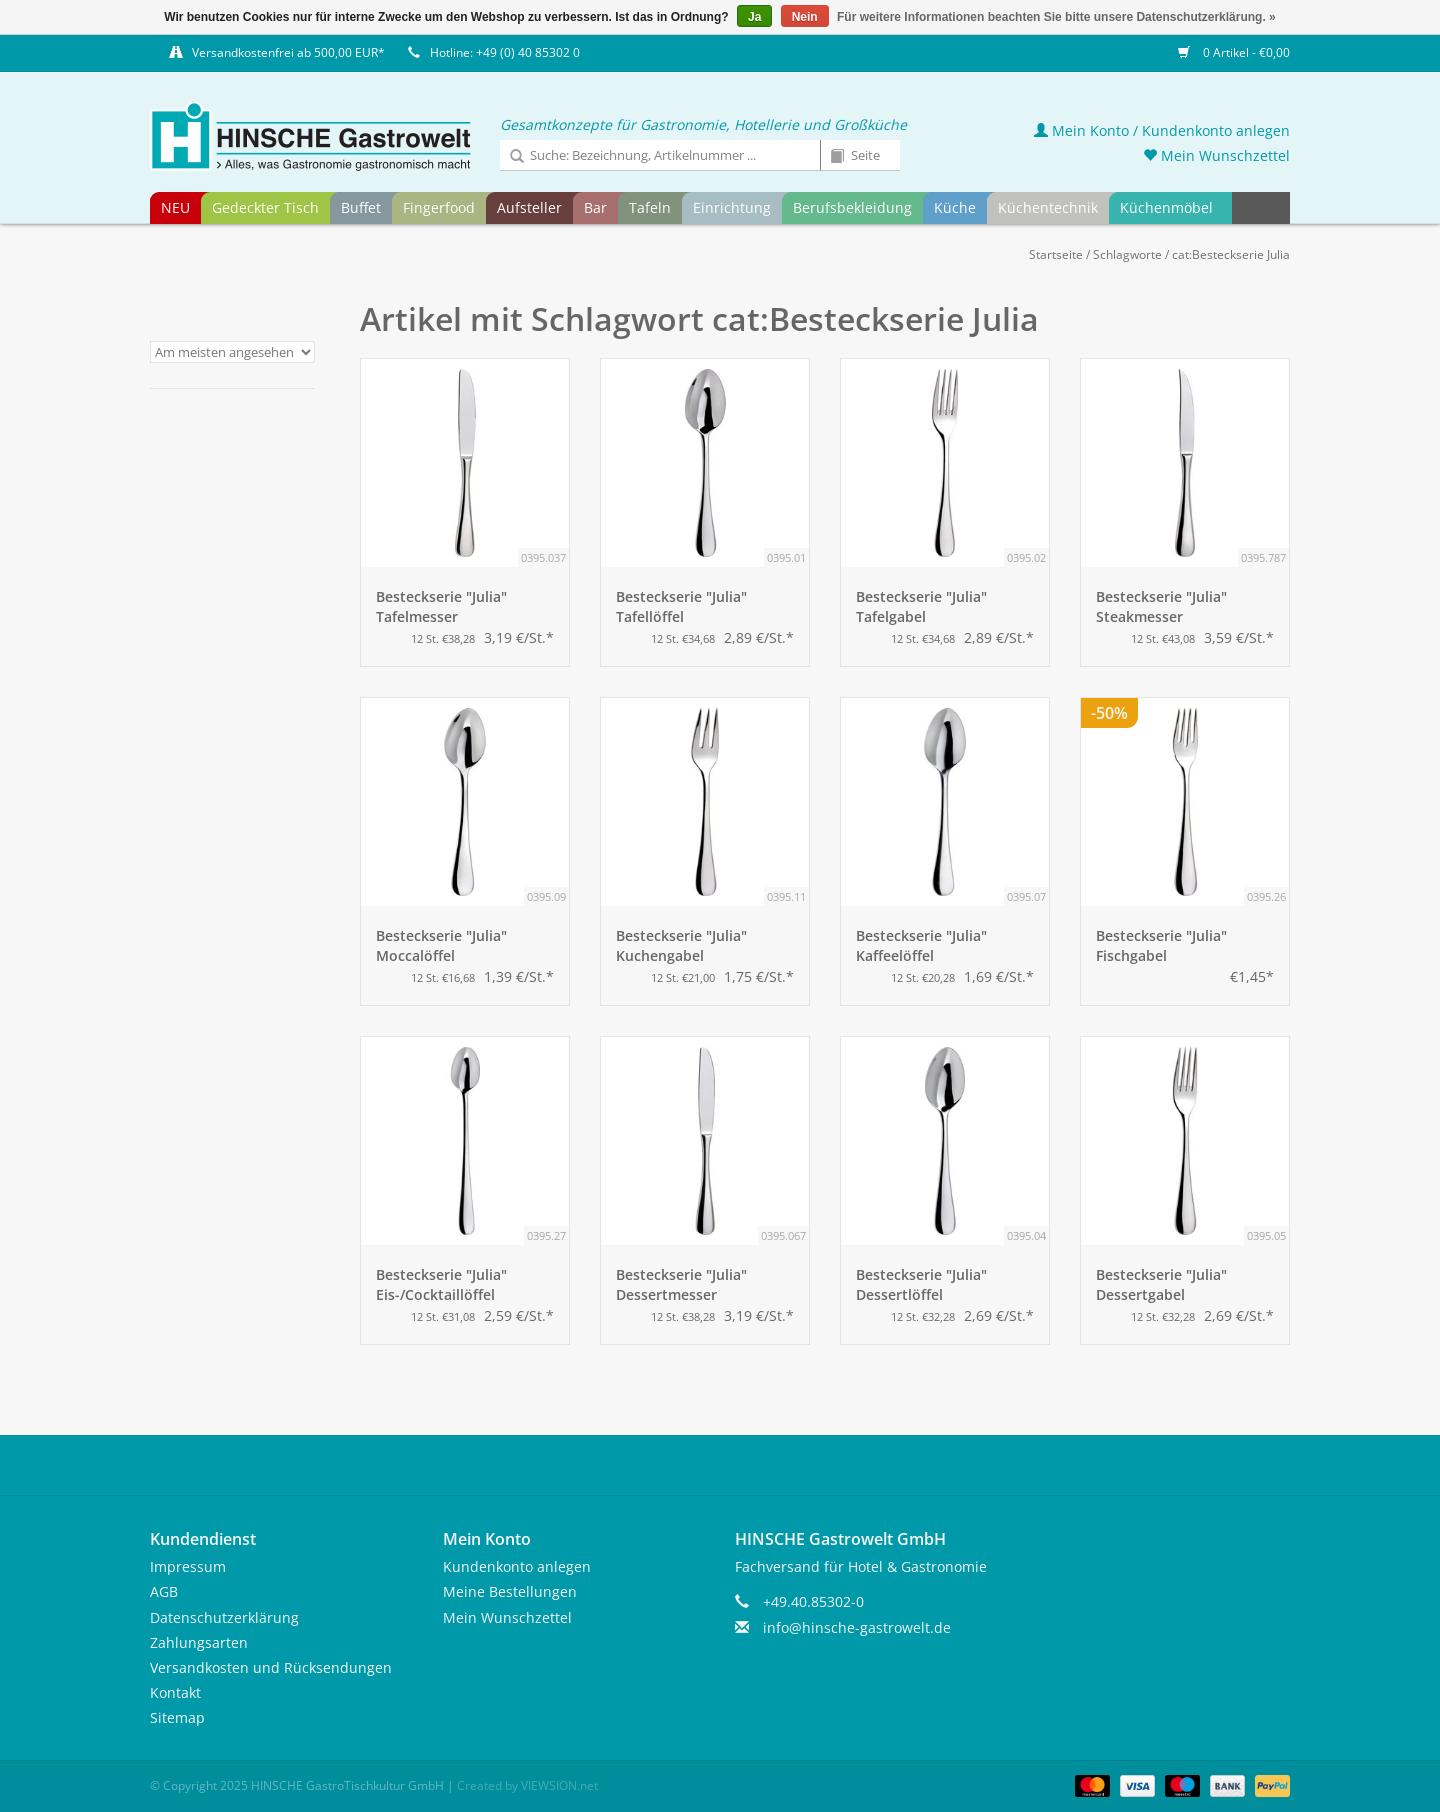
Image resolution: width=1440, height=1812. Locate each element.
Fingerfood (439, 207)
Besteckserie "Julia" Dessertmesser (681, 1284)
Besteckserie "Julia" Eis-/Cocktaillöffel (441, 1284)
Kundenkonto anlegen (517, 1566)
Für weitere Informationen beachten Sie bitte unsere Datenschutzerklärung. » (1056, 17)
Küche (955, 207)
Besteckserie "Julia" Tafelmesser (441, 606)
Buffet (361, 207)
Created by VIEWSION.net (527, 1785)
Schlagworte (1127, 254)
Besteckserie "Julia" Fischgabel (1161, 945)
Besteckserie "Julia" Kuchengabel (681, 945)
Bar (595, 207)
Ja (754, 17)
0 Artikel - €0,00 (1234, 52)
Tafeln (650, 207)
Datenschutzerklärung (224, 1617)
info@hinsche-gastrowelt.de (857, 1627)
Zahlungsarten (199, 1642)
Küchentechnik (1048, 207)
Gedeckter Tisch (265, 207)
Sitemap (177, 1717)
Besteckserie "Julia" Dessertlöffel (921, 1284)
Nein (805, 17)
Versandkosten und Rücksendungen (271, 1667)
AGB (164, 1591)
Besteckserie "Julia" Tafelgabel (921, 606)
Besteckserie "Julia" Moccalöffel (441, 945)
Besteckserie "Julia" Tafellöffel (681, 606)
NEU (175, 207)
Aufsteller (529, 207)
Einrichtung (732, 207)
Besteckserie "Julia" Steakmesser (1161, 606)
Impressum (188, 1566)
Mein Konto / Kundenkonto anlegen (1162, 130)
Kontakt (175, 1692)
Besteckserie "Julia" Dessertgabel (1161, 1284)
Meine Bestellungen (510, 1591)
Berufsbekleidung (852, 207)
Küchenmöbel (1166, 207)
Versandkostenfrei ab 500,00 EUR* (288, 52)
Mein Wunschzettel (1216, 155)
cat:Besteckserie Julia (1231, 254)
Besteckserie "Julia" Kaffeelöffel (921, 945)
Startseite (1056, 254)
